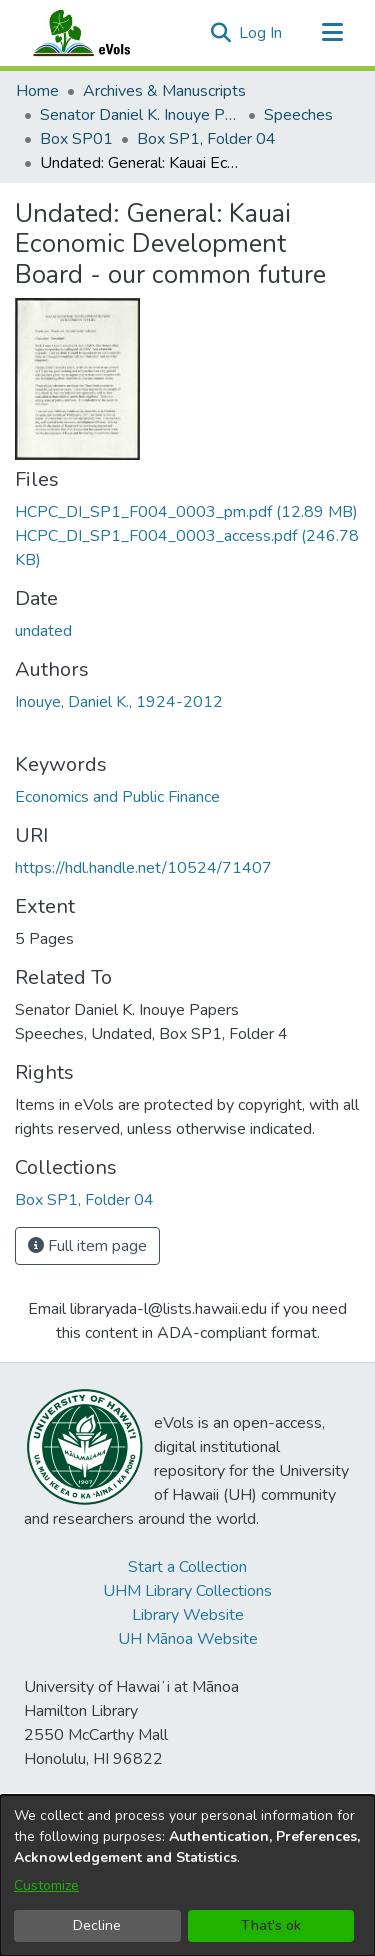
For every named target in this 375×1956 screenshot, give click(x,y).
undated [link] (43, 631)
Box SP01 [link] (76, 139)
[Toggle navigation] (332, 33)
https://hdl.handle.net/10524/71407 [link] (143, 868)
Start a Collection (187, 1567)
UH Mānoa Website (188, 1639)
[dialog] (187, 1875)
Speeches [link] (298, 115)
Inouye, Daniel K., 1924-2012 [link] (119, 702)
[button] (220, 33)
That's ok (271, 1925)
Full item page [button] (87, 1246)
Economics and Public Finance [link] (117, 797)
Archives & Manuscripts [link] (164, 91)
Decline (97, 1925)
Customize (46, 1885)
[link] (186, 512)
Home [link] (37, 91)
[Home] (101, 33)
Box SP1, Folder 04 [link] (206, 139)
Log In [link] (261, 33)
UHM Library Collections (187, 1591)
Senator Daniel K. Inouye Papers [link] (140, 115)
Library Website (188, 1615)
